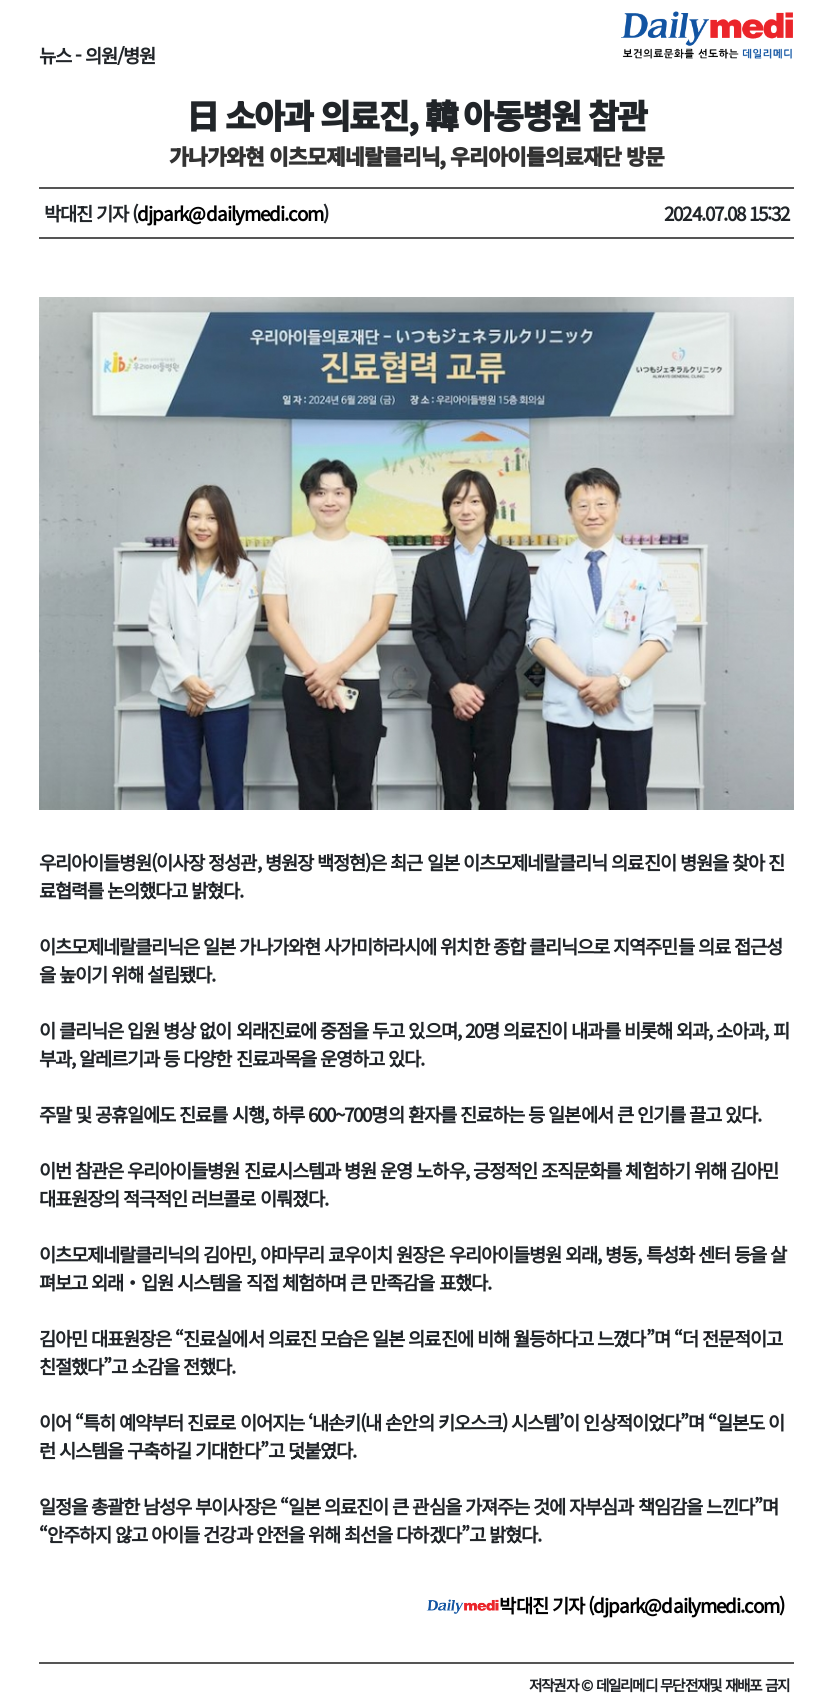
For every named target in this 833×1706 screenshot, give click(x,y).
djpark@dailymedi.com (230, 212)
